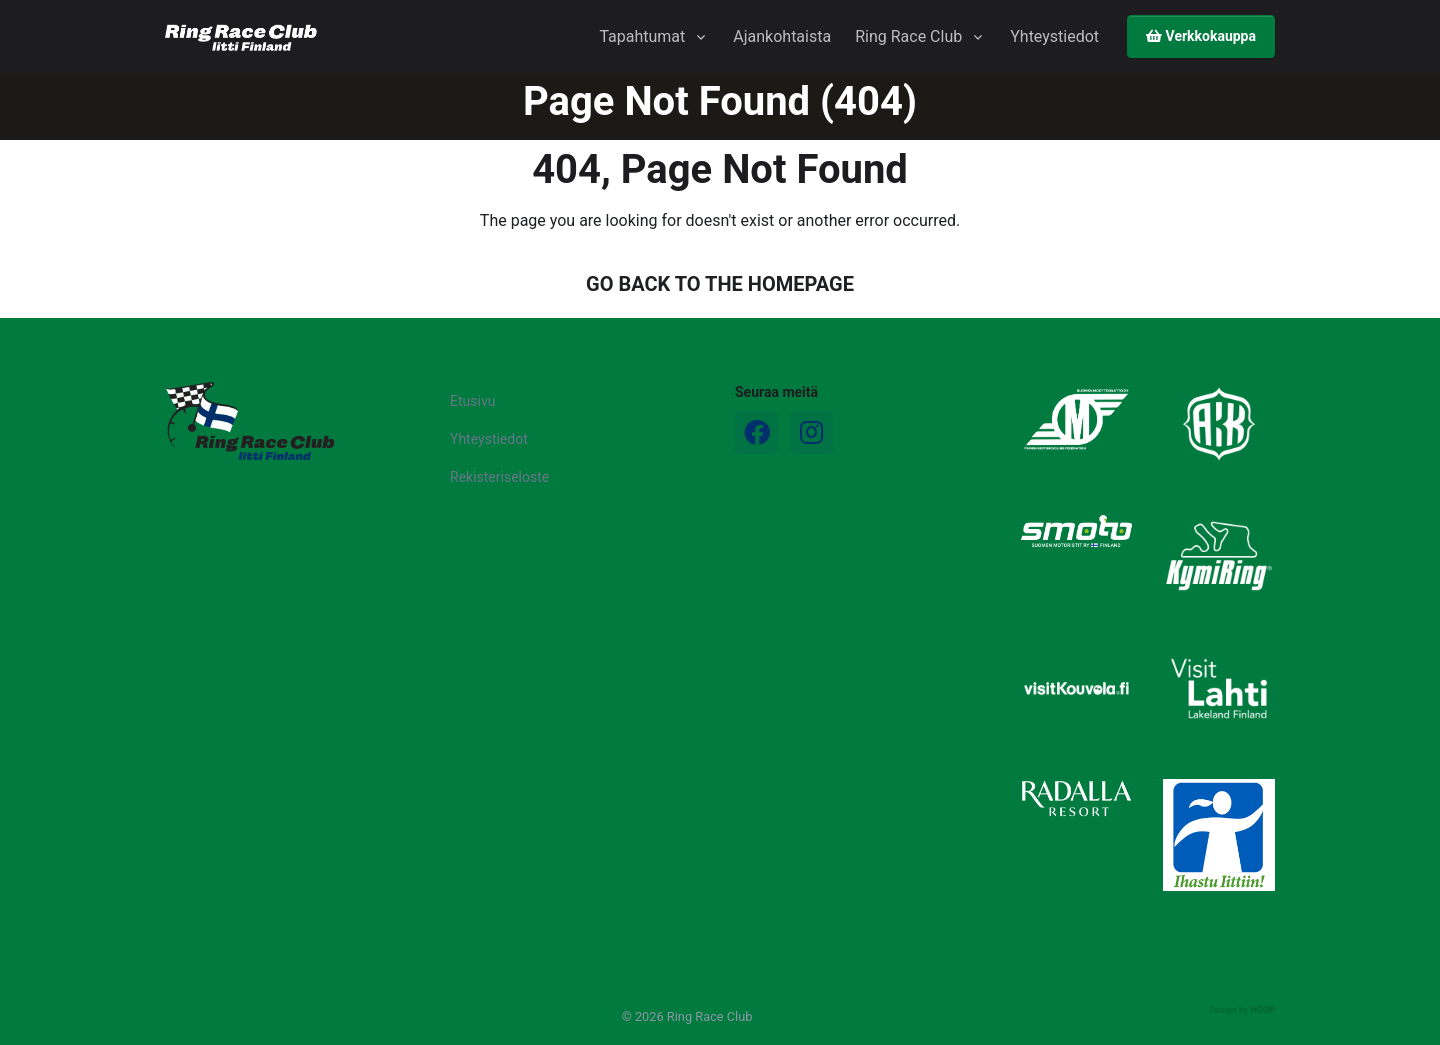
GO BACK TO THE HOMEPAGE (720, 284)
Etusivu (472, 401)
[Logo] (250, 421)
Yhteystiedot (1054, 36)
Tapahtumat (642, 36)
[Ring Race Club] (241, 37)
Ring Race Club (908, 36)
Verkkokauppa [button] (1201, 36)
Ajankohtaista (782, 36)
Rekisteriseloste (499, 477)
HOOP (1262, 1010)
